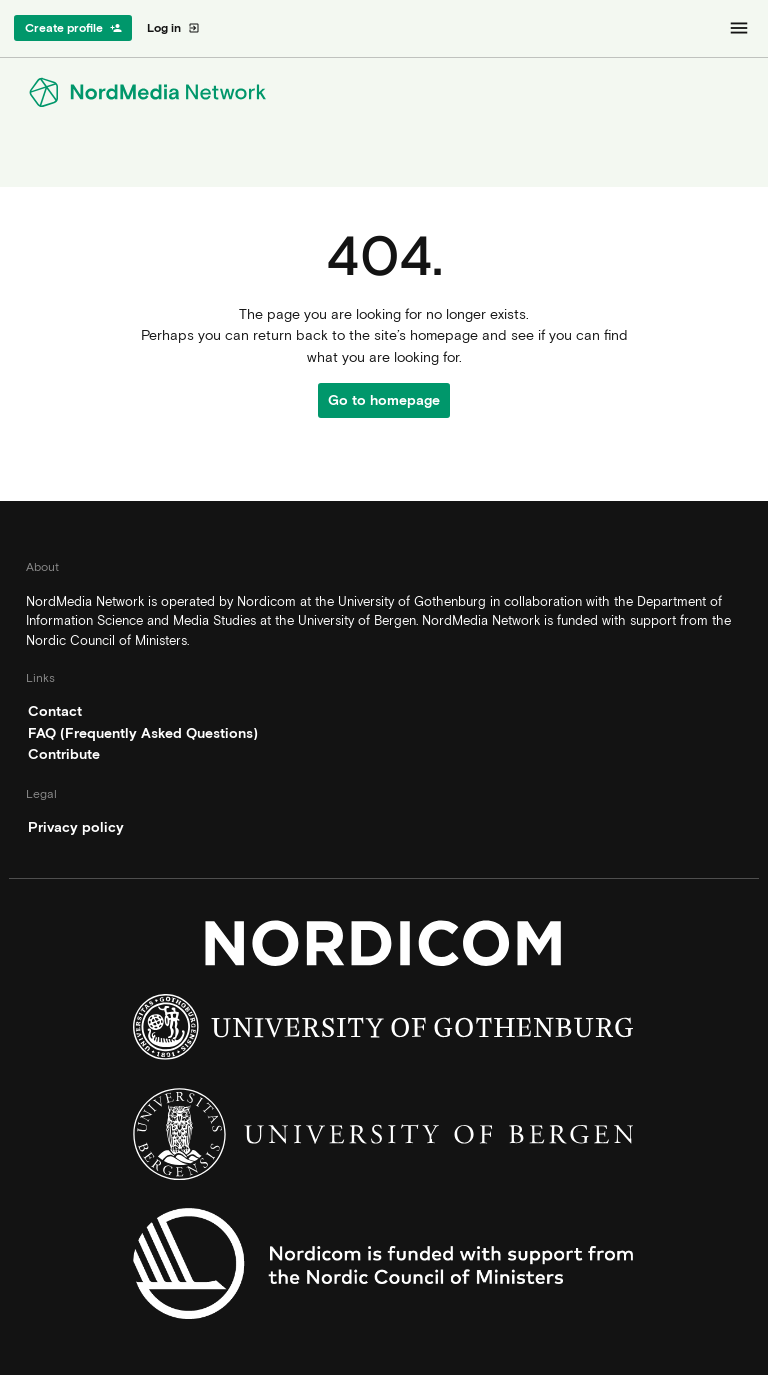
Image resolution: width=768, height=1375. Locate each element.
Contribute (64, 754)
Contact (55, 711)
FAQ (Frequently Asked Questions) (143, 733)
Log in (173, 28)
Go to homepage (384, 400)
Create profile (73, 28)
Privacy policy (76, 827)
